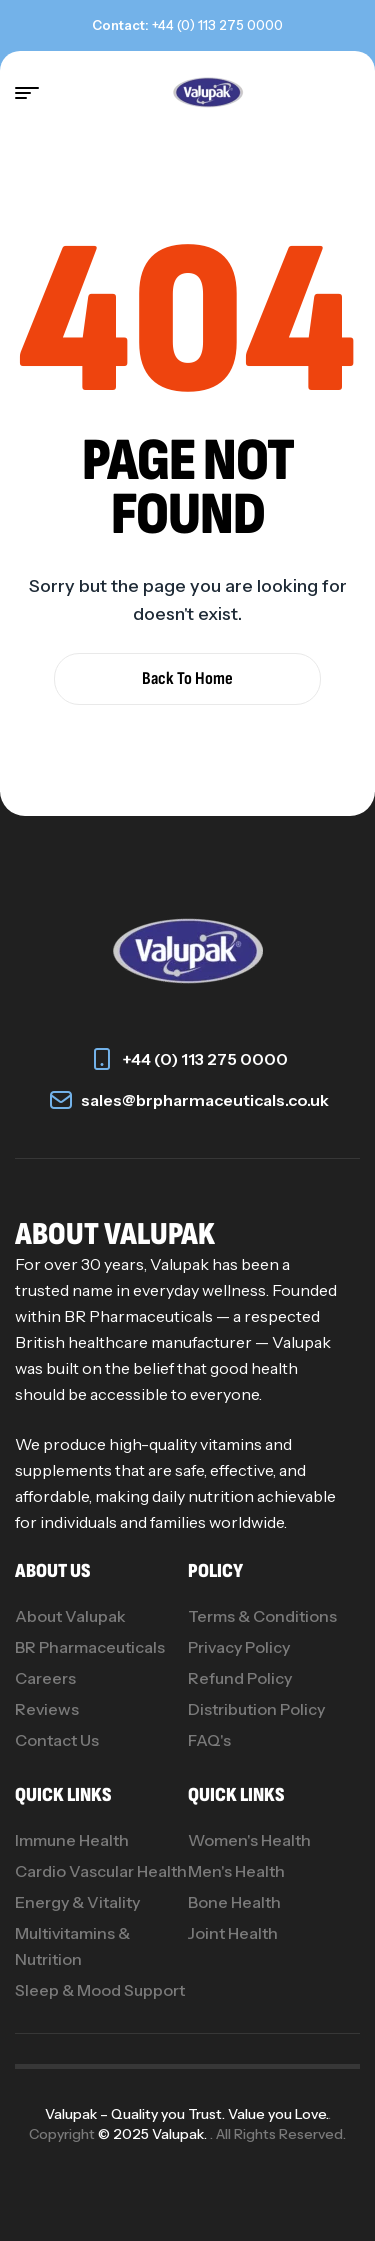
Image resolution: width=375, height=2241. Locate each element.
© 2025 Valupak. (154, 2134)
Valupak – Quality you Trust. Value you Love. (186, 2114)
